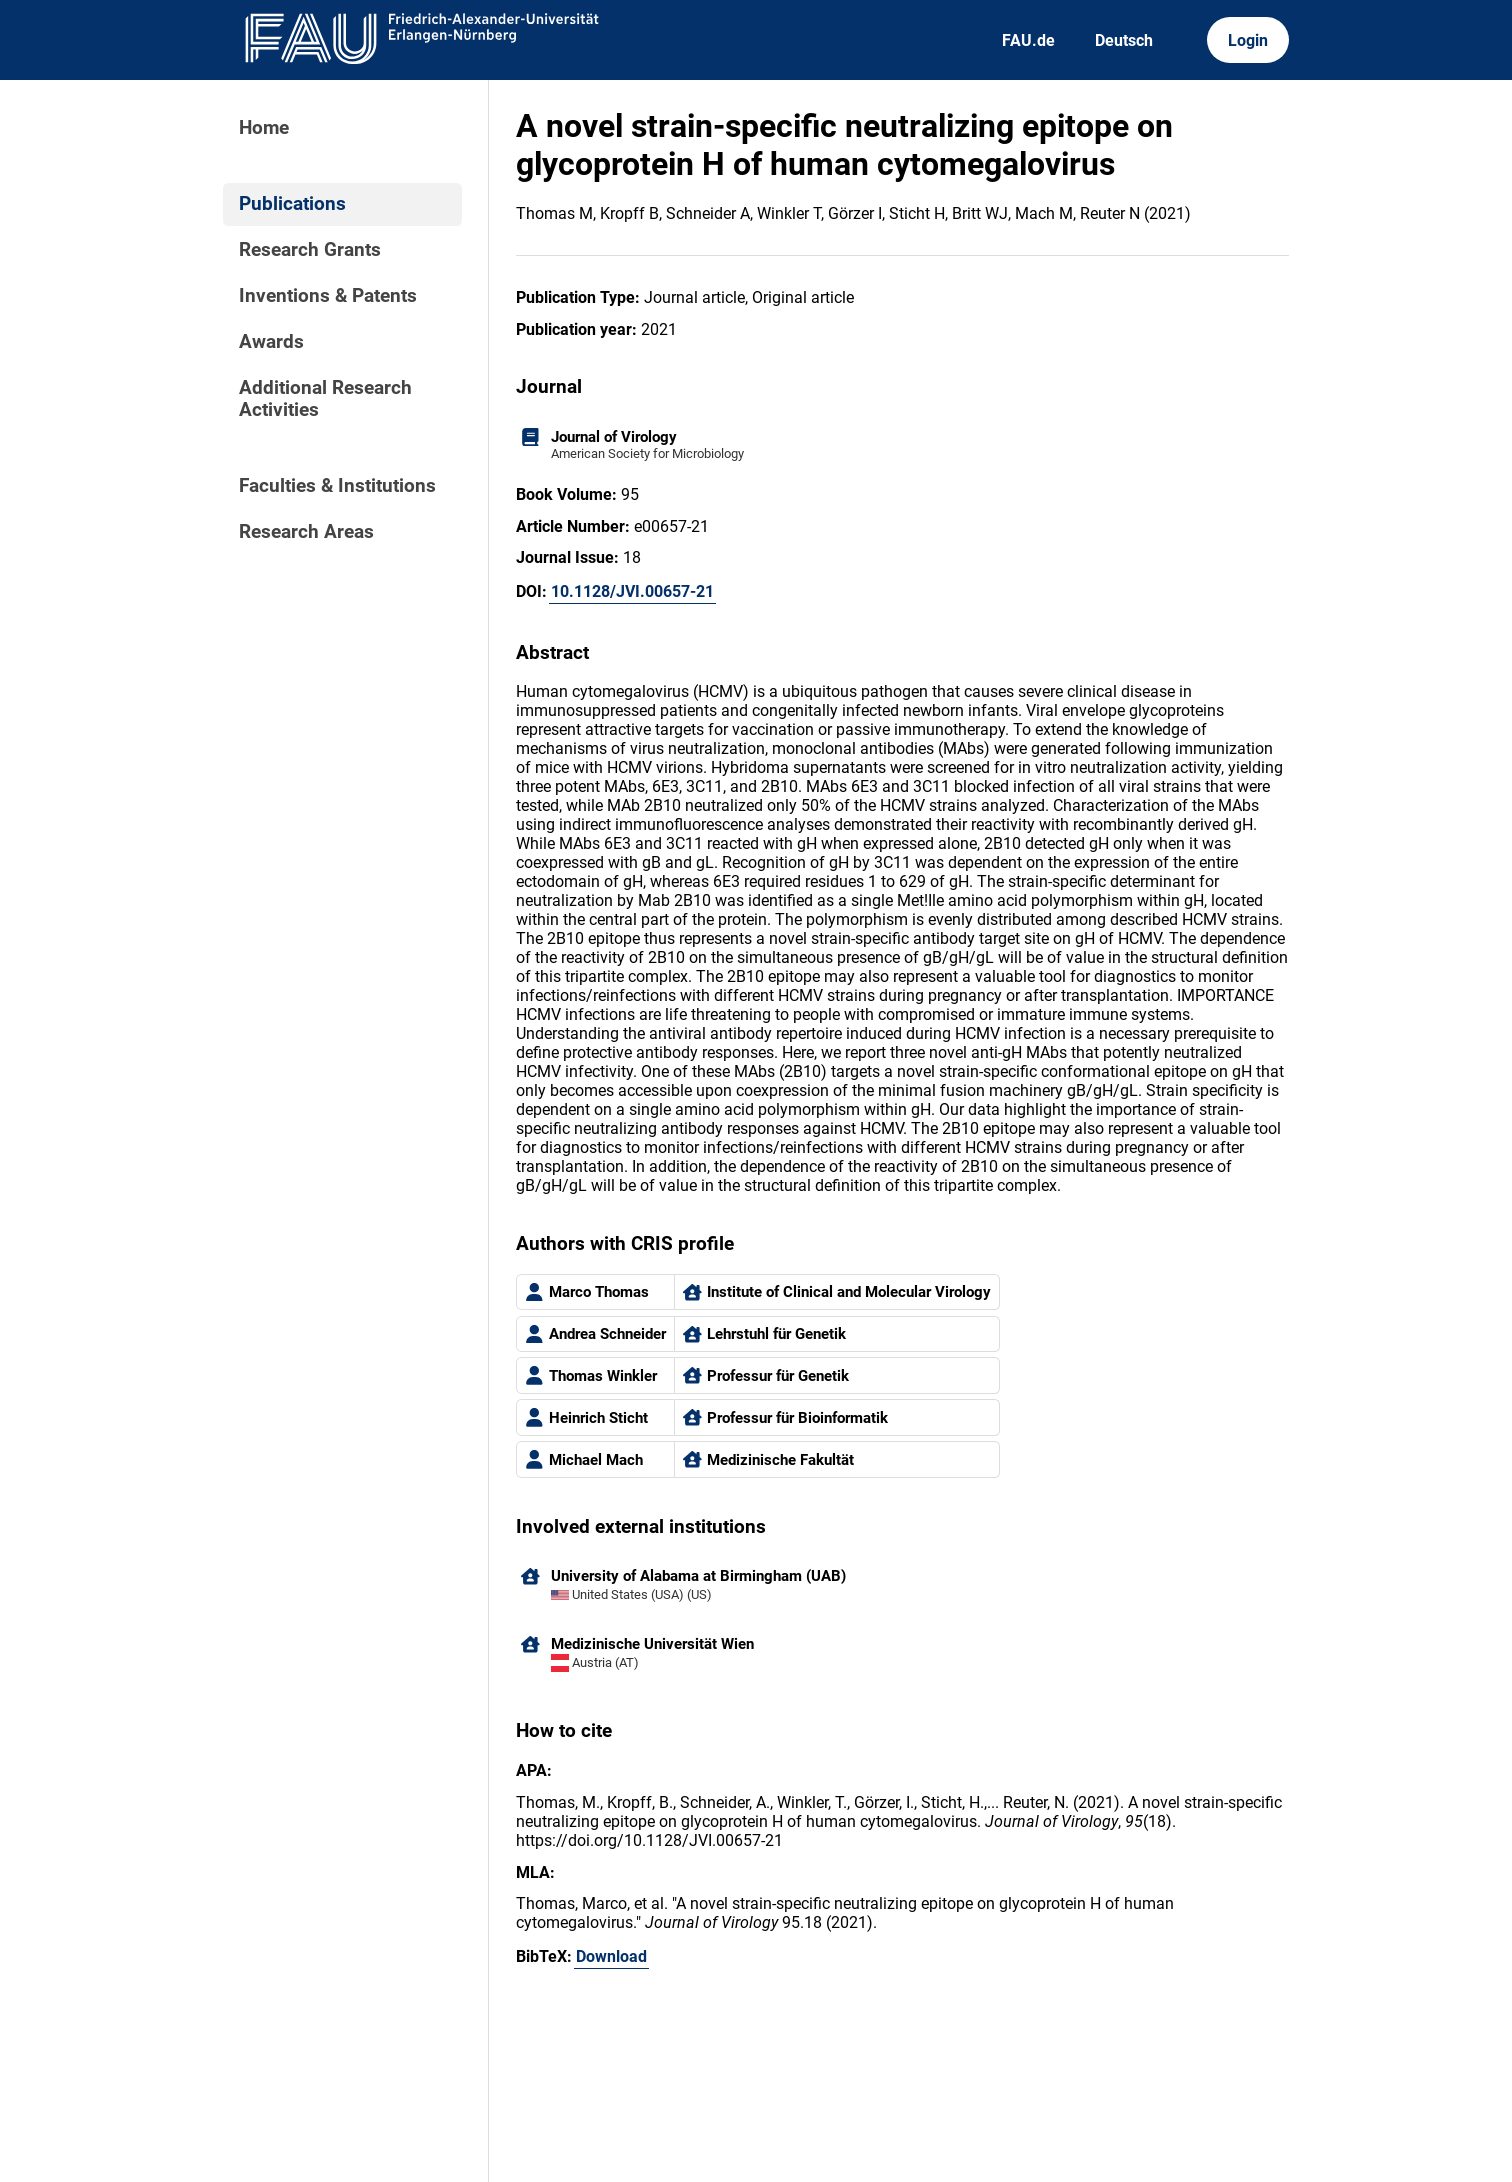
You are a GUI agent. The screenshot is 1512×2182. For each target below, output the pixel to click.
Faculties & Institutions (337, 486)
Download (611, 1956)
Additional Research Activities (325, 399)
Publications (292, 204)
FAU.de (1028, 40)
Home (264, 128)
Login (1248, 40)
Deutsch (1124, 40)
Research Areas (306, 532)
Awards (271, 342)
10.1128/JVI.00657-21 (632, 591)
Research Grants (310, 250)
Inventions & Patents (328, 296)
